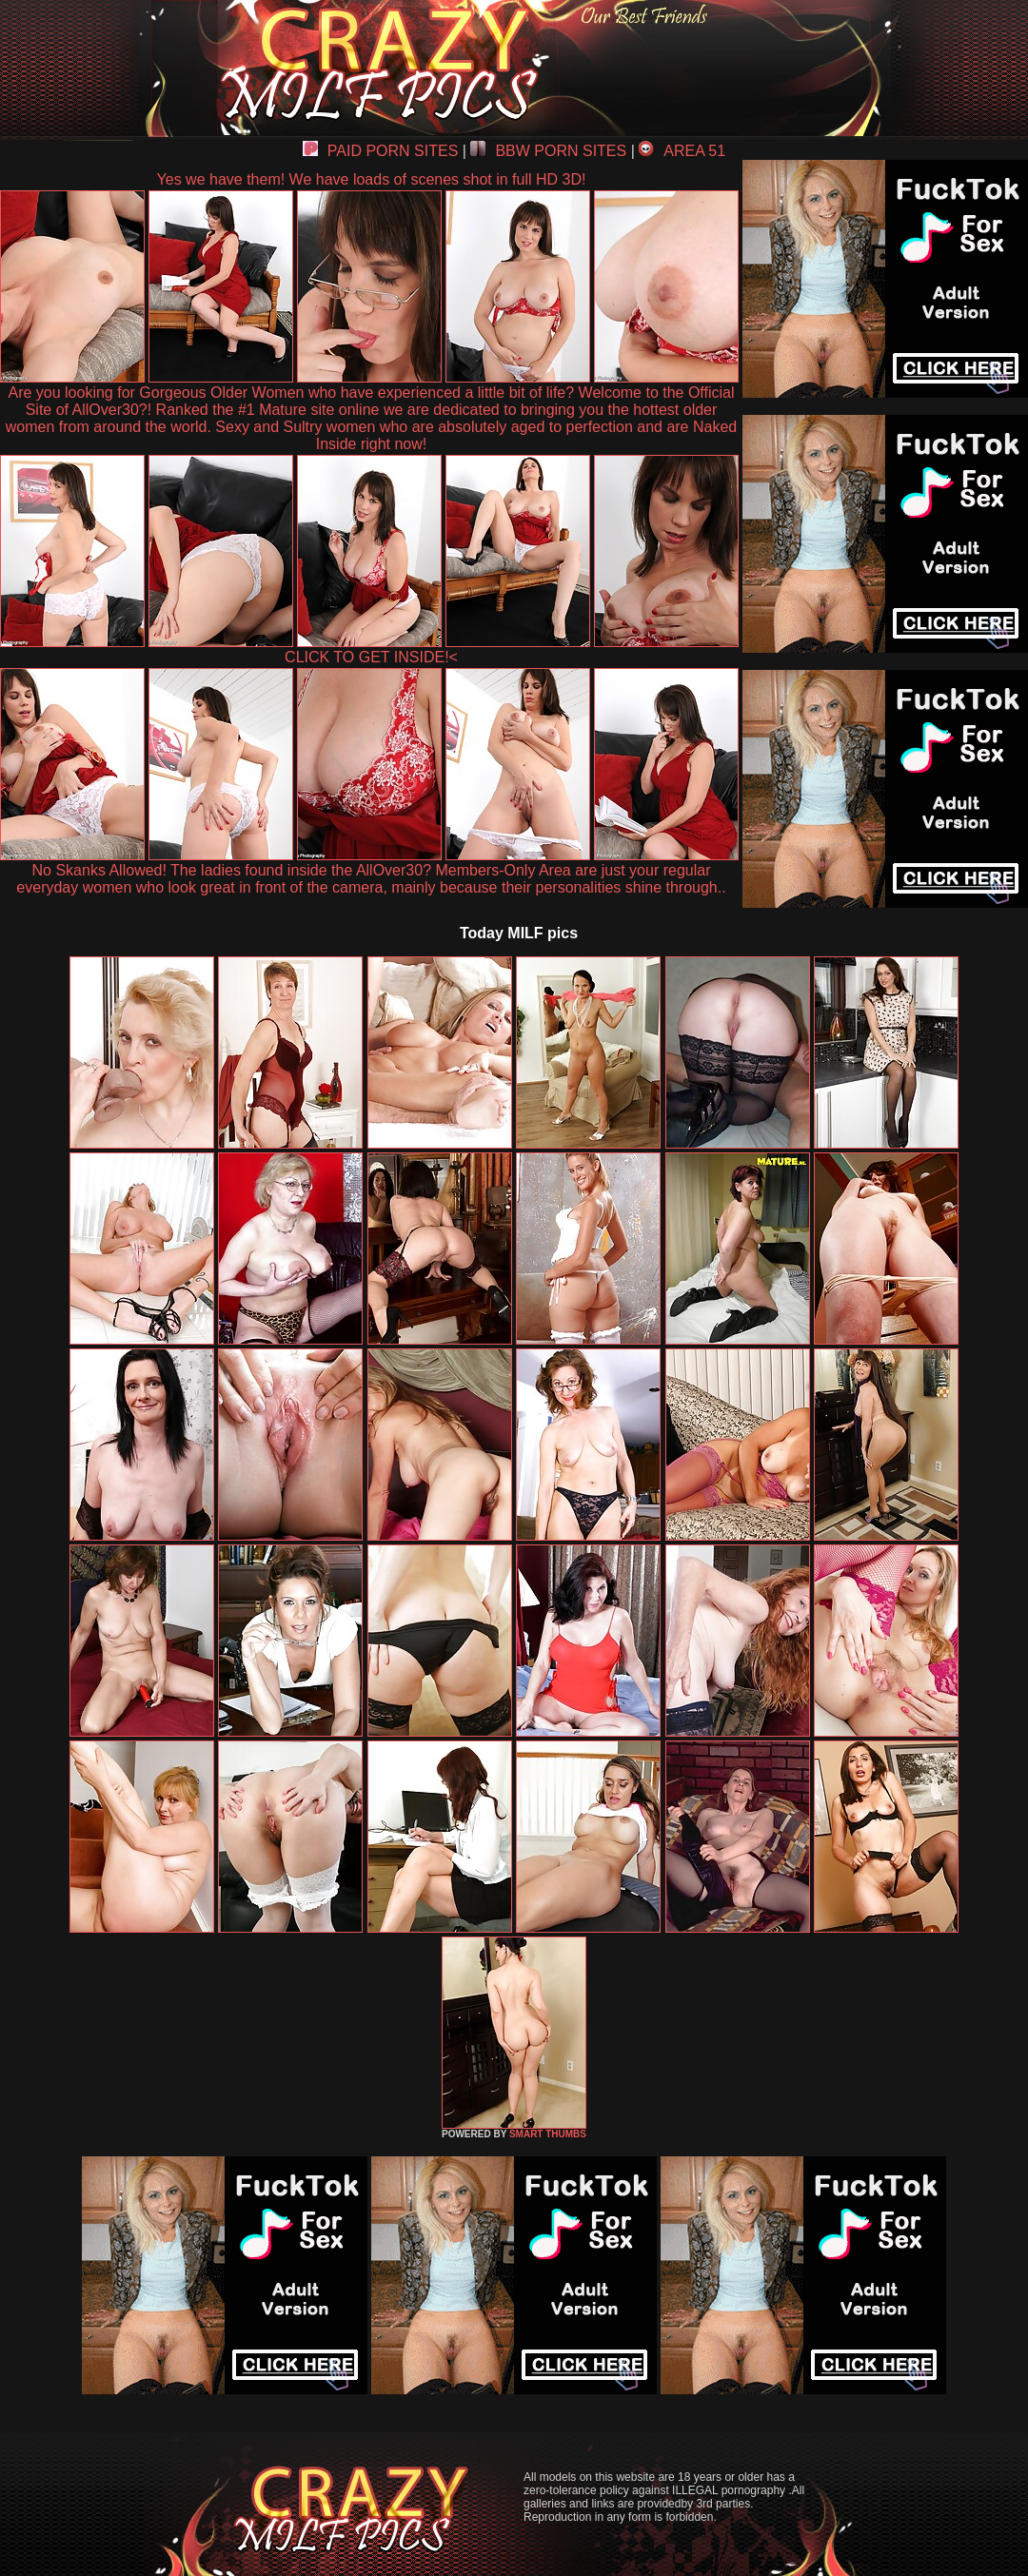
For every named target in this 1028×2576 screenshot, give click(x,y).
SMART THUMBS (547, 2134)
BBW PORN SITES (548, 151)
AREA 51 (682, 151)
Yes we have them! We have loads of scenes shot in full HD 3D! (371, 179)
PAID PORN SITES (381, 151)
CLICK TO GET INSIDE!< (371, 657)
